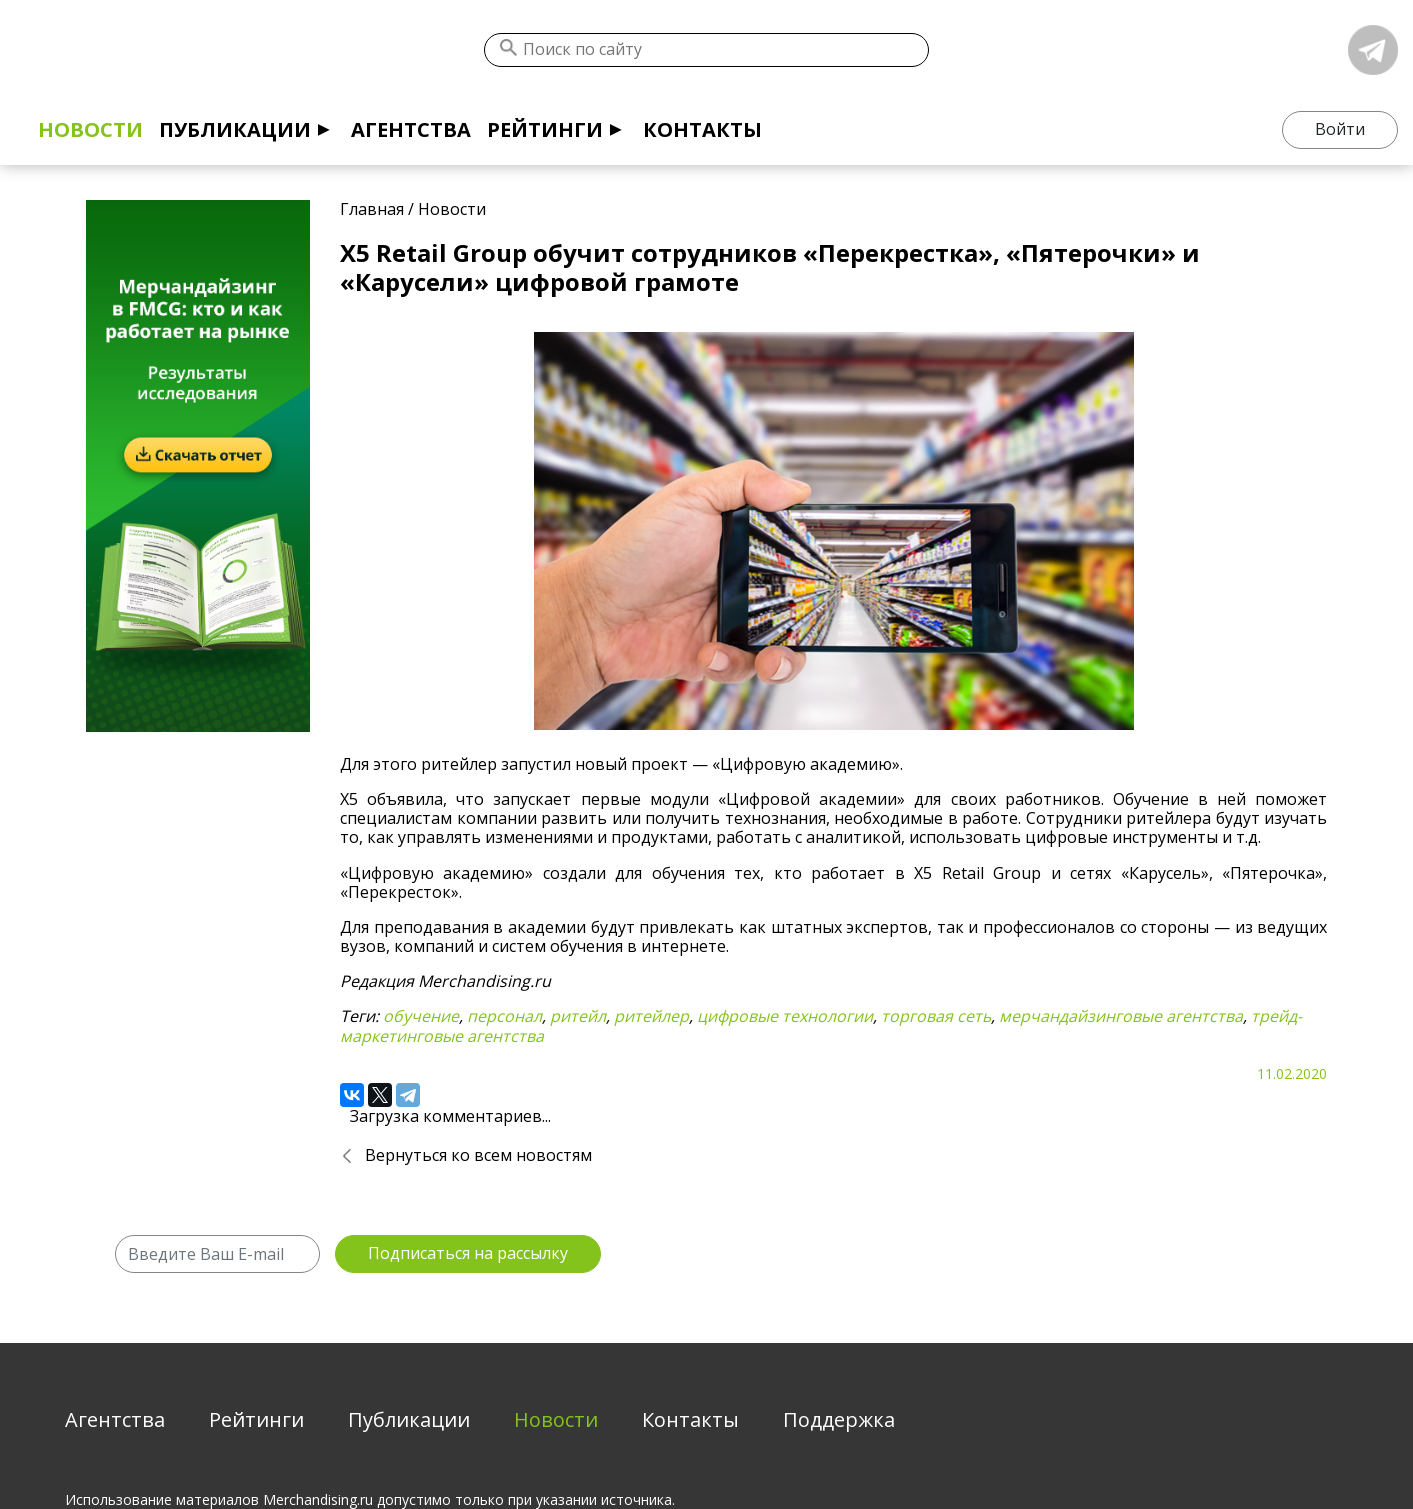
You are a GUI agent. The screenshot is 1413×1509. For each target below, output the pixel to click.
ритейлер (651, 1016)
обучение (421, 1016)
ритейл (578, 1016)
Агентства (411, 129)
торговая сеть (936, 1016)
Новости (90, 129)
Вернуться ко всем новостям (478, 1155)
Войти (1340, 129)
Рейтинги (545, 129)
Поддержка (839, 1419)
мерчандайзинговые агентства (1121, 1016)
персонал (504, 1016)
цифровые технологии (785, 1016)
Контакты (702, 129)
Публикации (235, 129)
